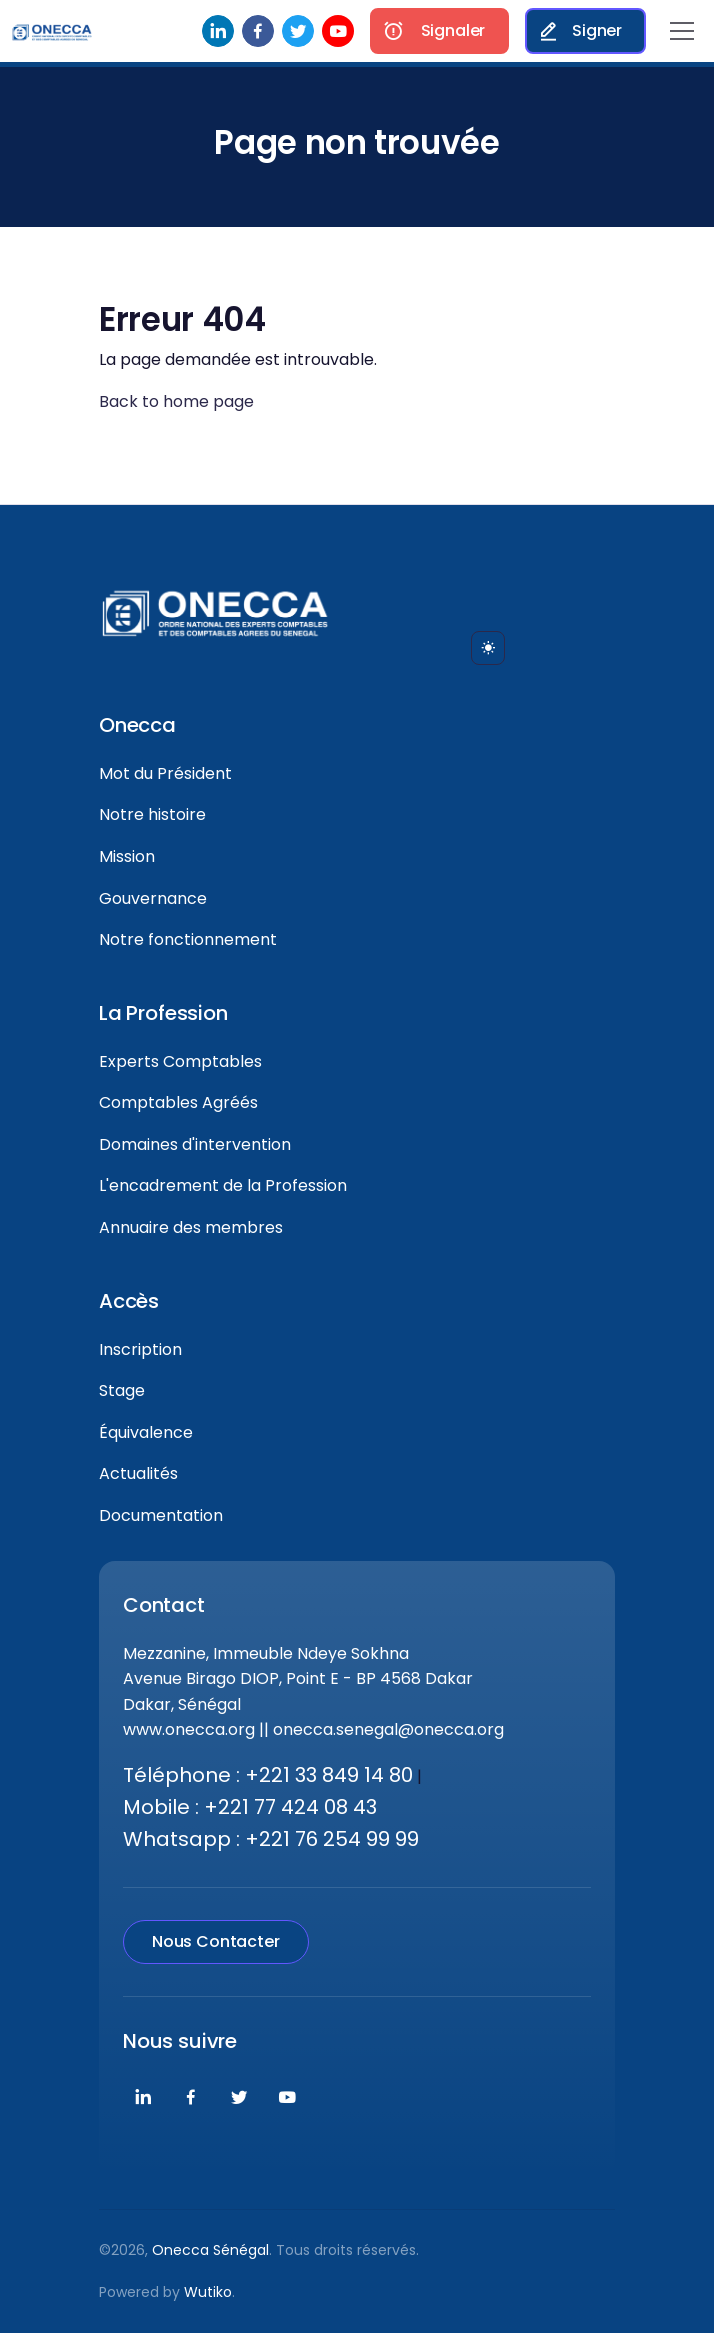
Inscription (140, 1349)
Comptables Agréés (178, 1102)
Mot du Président (165, 773)
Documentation (161, 1515)
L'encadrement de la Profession (223, 1185)
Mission (127, 856)
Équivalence (146, 1432)
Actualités (138, 1473)
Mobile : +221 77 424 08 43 (250, 1807)
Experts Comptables (180, 1061)
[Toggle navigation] (682, 31)
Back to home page (176, 401)
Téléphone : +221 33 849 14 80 (268, 1775)
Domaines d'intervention (195, 1144)
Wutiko (208, 2292)
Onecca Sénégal (210, 2250)
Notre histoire (152, 814)
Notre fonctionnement (188, 939)
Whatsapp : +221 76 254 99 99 (271, 1839)
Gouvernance (153, 898)
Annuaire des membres (191, 1227)
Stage (122, 1390)
